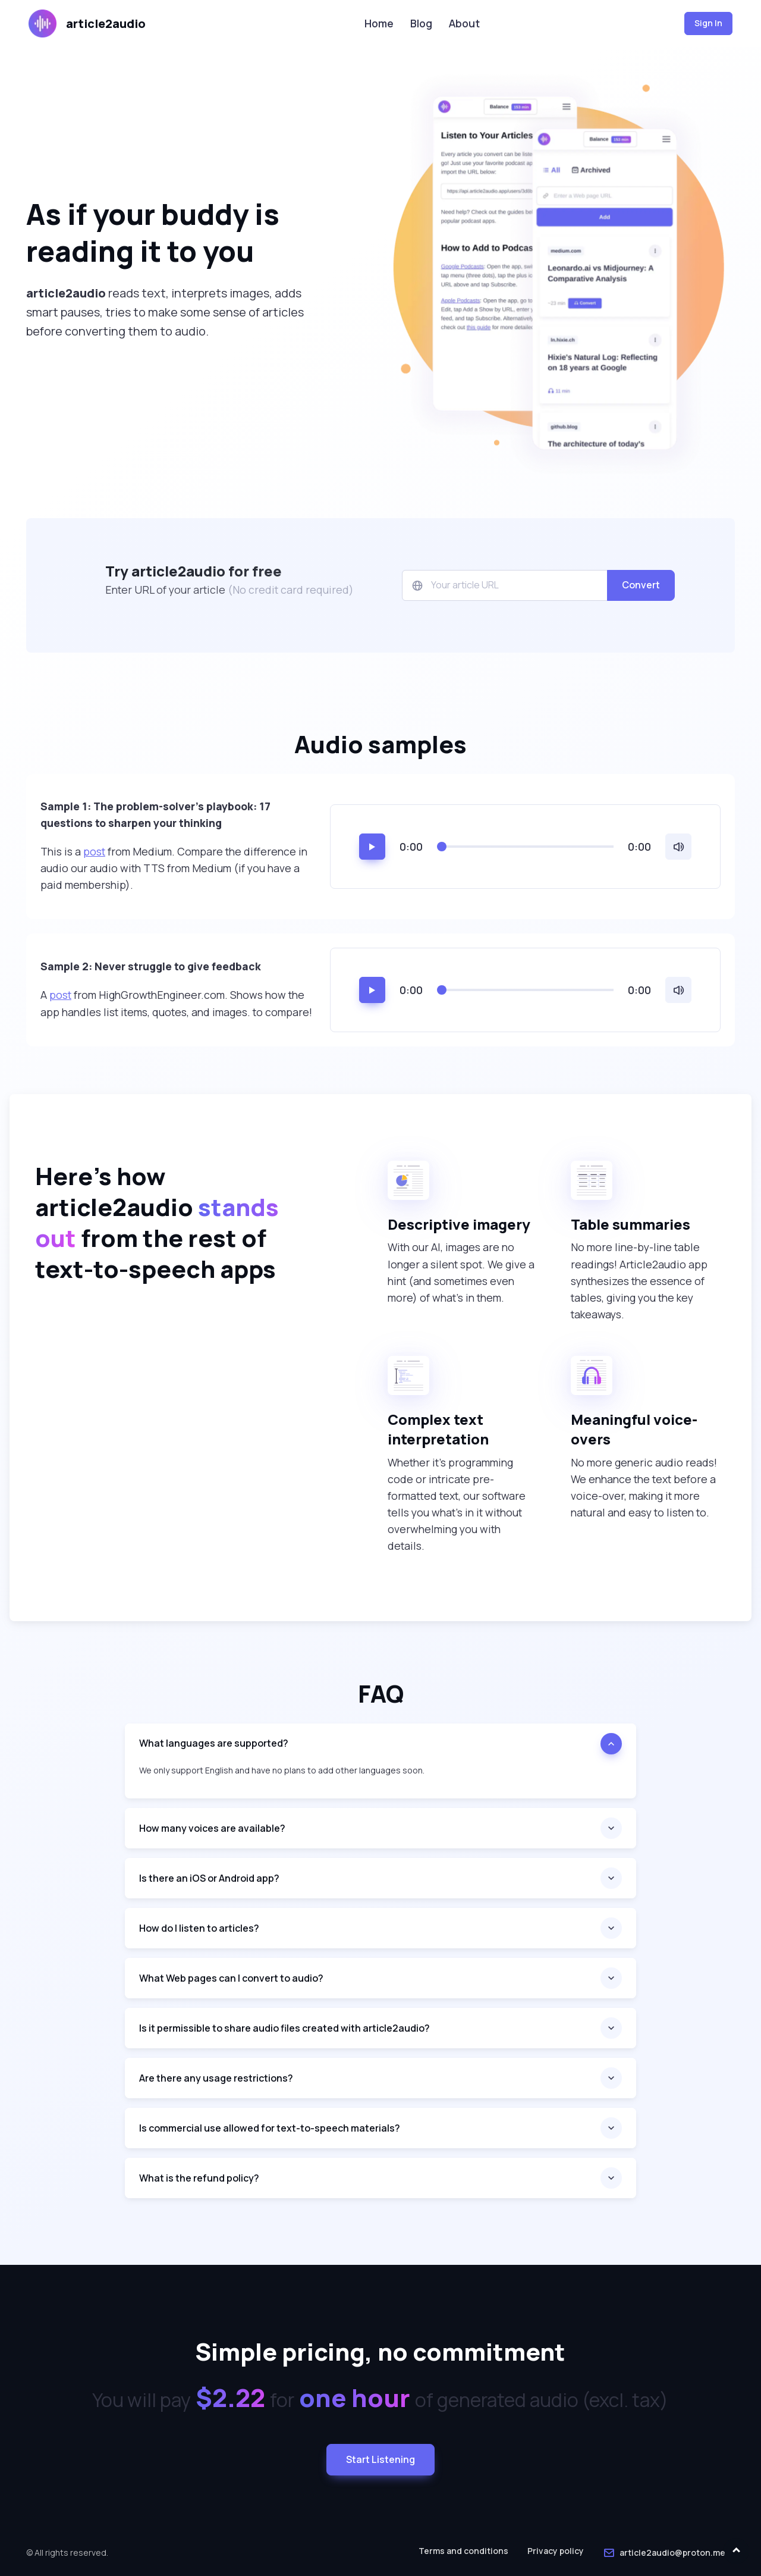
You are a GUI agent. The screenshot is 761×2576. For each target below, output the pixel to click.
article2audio (87, 23)
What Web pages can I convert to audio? (231, 1978)
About (464, 23)
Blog (421, 23)
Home (379, 23)
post (94, 851)
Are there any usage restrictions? (216, 2078)
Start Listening (380, 2459)
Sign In (708, 23)
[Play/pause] (372, 846)
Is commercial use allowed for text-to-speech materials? (269, 2128)
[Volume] (678, 846)
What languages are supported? (213, 1743)
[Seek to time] (525, 846)
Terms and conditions (463, 2550)
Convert (641, 584)
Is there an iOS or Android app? (209, 1878)
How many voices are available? (212, 1828)
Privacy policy (555, 2550)
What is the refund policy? (199, 2178)
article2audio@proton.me (664, 2552)
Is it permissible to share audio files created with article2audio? (284, 2028)
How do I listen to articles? (199, 1928)
